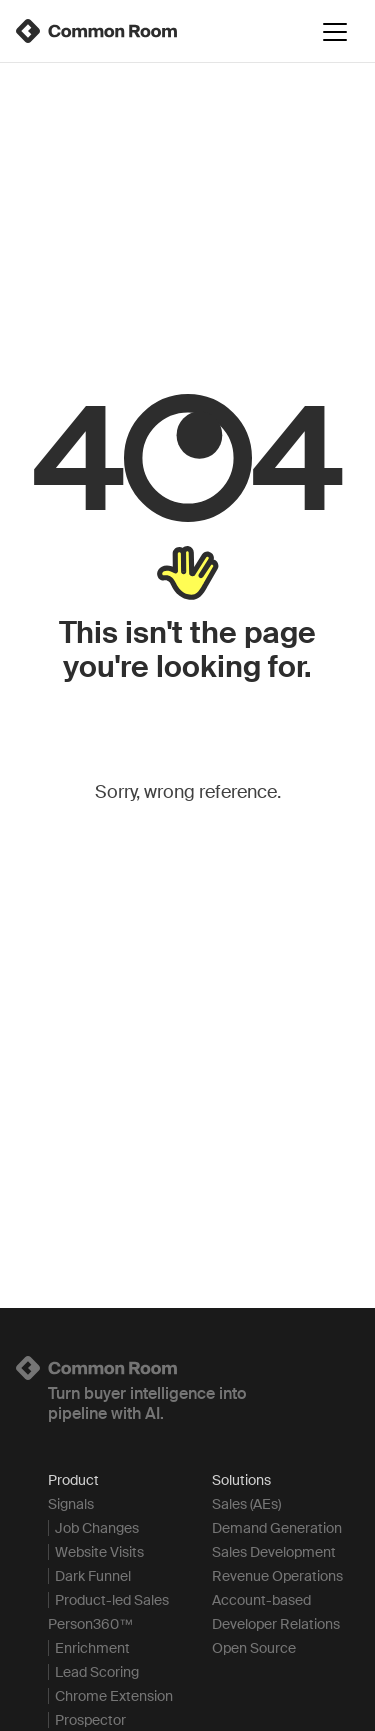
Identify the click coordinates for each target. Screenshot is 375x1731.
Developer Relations (276, 1624)
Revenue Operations (277, 1576)
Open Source (254, 1648)
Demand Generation (277, 1528)
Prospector (90, 1720)
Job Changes (97, 1528)
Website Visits (99, 1552)
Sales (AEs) (246, 1504)
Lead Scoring (97, 1672)
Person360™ (90, 1624)
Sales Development (274, 1552)
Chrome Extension (114, 1696)
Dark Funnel (93, 1576)
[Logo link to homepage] (187, 1368)
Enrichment (92, 1648)
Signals (71, 1504)
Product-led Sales (112, 1600)
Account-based (261, 1600)
